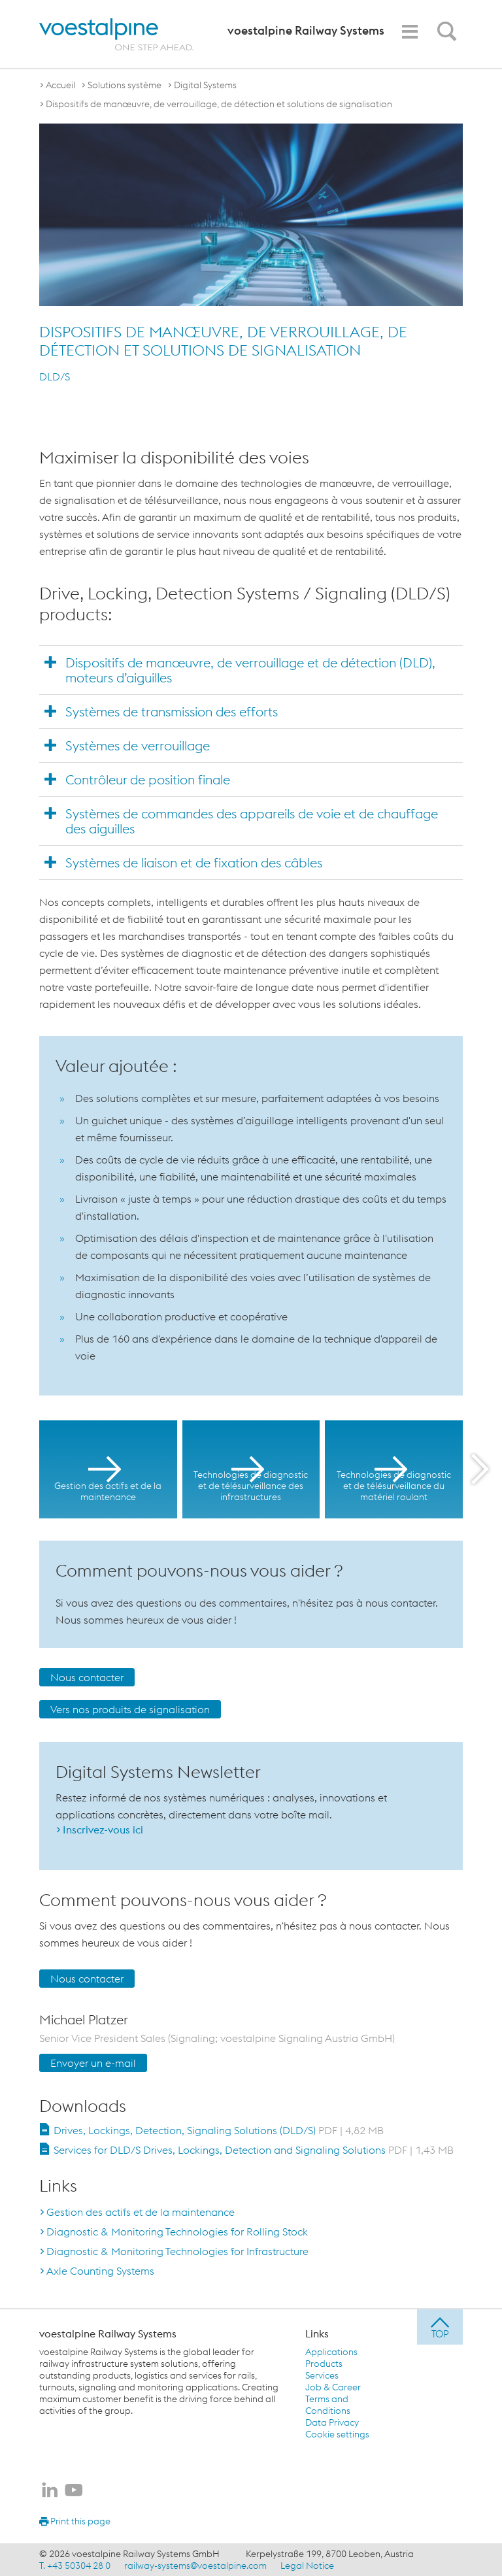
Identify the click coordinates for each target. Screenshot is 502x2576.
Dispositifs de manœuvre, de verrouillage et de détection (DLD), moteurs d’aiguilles (250, 670)
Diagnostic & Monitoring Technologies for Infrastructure (177, 2251)
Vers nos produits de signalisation (130, 1709)
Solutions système (124, 85)
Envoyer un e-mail (93, 2062)
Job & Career (333, 2387)
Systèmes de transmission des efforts (171, 711)
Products (324, 2363)
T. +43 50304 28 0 (74, 2565)
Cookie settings (337, 2434)
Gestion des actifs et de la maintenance (140, 2211)
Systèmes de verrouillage (137, 745)
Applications (331, 2352)
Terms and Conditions (327, 2405)
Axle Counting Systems (100, 2270)
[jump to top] (440, 2327)
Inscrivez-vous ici (103, 1829)
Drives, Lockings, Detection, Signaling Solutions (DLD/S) (219, 2130)
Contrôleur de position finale (147, 779)
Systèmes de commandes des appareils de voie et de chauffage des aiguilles (251, 821)
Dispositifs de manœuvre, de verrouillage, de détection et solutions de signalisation (219, 104)
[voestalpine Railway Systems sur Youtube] (73, 2491)
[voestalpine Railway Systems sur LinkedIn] (49, 2491)
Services (322, 2375)
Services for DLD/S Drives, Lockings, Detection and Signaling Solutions (254, 2149)
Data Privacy (332, 2422)
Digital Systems (205, 85)
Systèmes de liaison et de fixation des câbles (193, 862)
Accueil (60, 85)
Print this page (74, 2521)
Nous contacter (87, 1677)
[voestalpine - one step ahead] (116, 34)
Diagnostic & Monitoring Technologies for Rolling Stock (177, 2231)
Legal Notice (307, 2565)
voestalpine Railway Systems (107, 2333)
